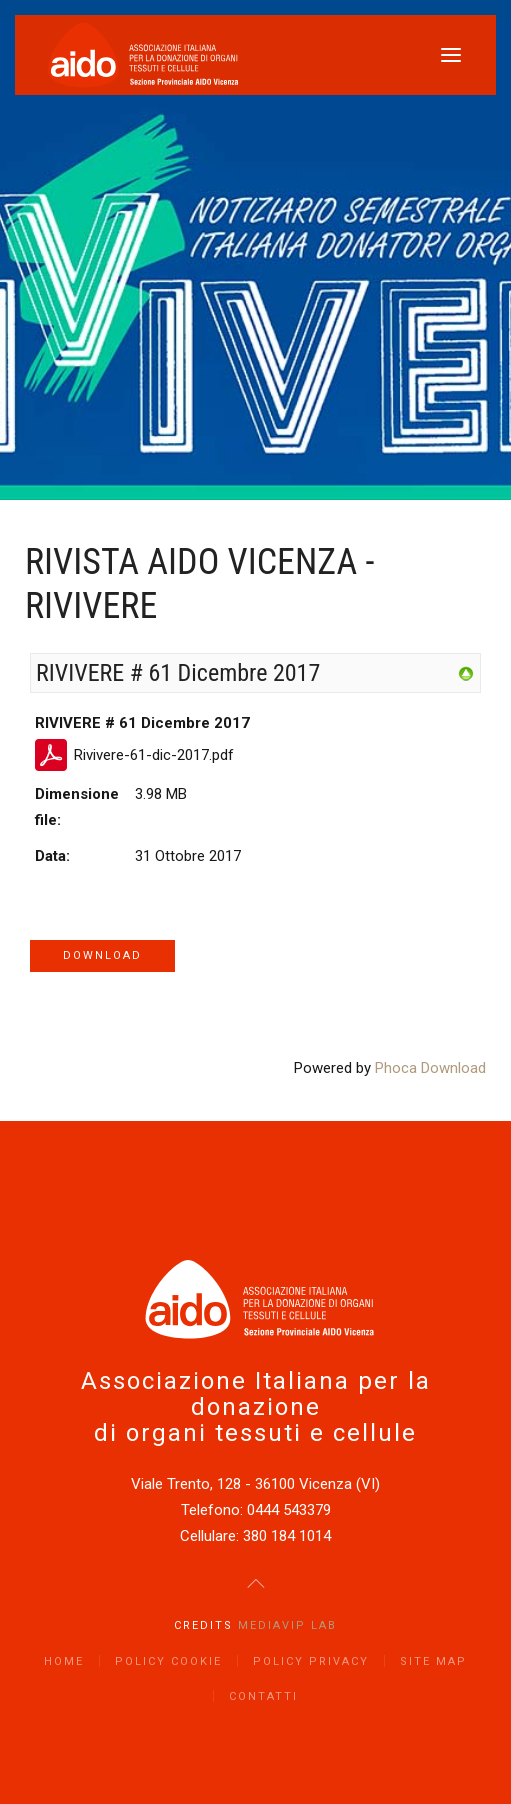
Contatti (263, 1696)
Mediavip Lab (287, 1625)
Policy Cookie (168, 1661)
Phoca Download (430, 1068)
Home (64, 1661)
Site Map (433, 1661)
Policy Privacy (311, 1661)
